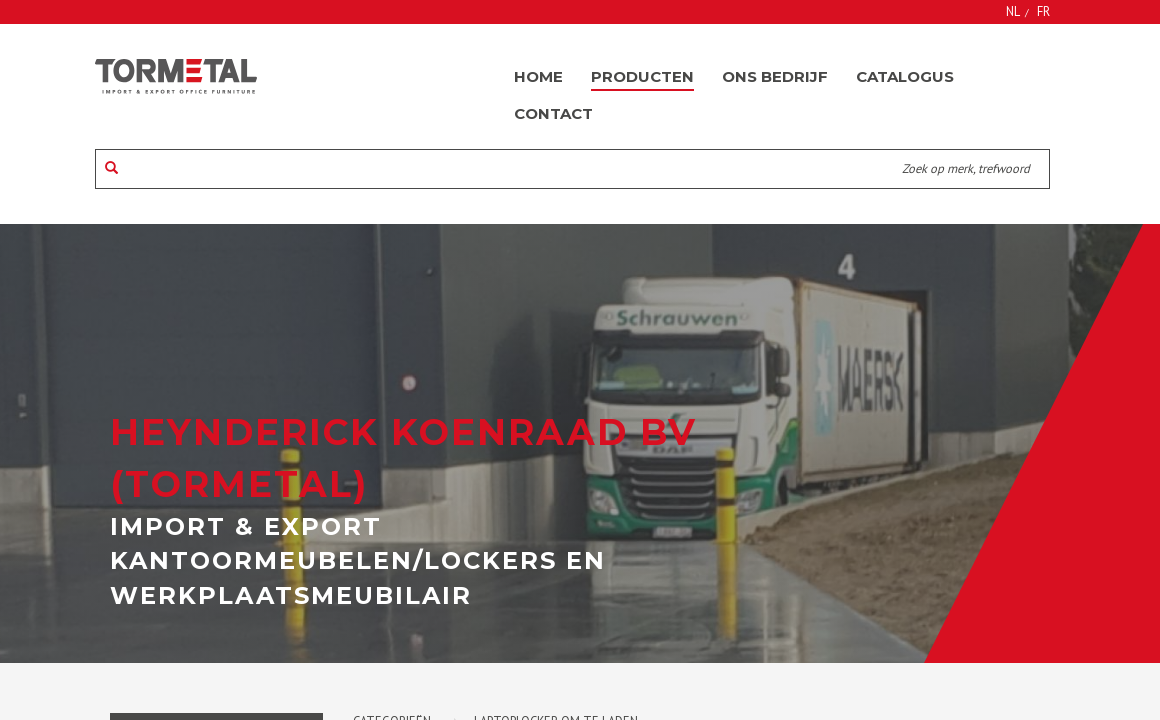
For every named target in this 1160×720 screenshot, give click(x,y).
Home (538, 76)
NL (1013, 11)
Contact (553, 113)
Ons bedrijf (775, 76)
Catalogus (905, 76)
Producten (642, 76)
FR (1043, 11)
